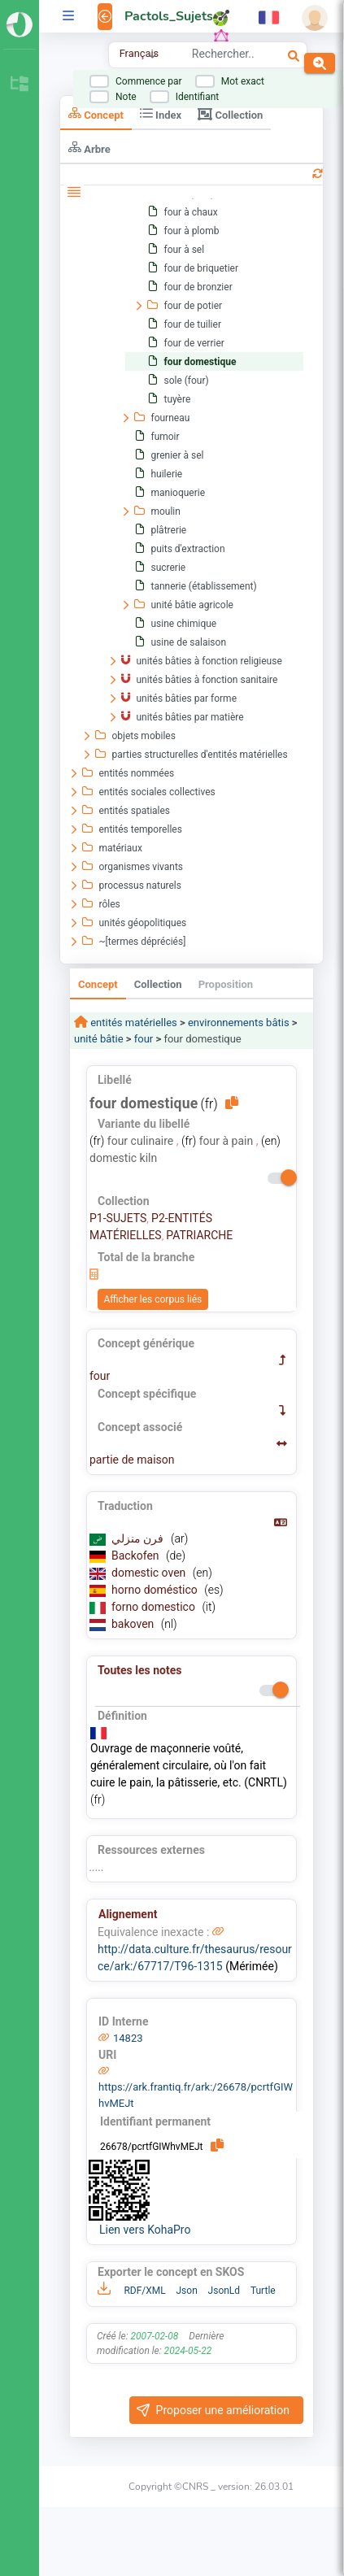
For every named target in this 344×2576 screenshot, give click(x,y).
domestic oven (150, 1572)
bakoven (134, 1623)
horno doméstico (155, 1589)
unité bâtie (99, 1039)
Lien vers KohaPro (144, 2229)
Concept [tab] (96, 113)
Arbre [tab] (89, 147)
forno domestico (154, 1606)
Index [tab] (160, 113)
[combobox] (223, 56)
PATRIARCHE (199, 1235)
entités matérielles (132, 1022)
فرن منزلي (139, 1538)
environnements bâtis (239, 1022)
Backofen (136, 1555)
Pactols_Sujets (168, 16)
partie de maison (131, 1459)
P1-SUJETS (117, 1218)
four (144, 1039)
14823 (128, 2038)
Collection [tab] (230, 113)
